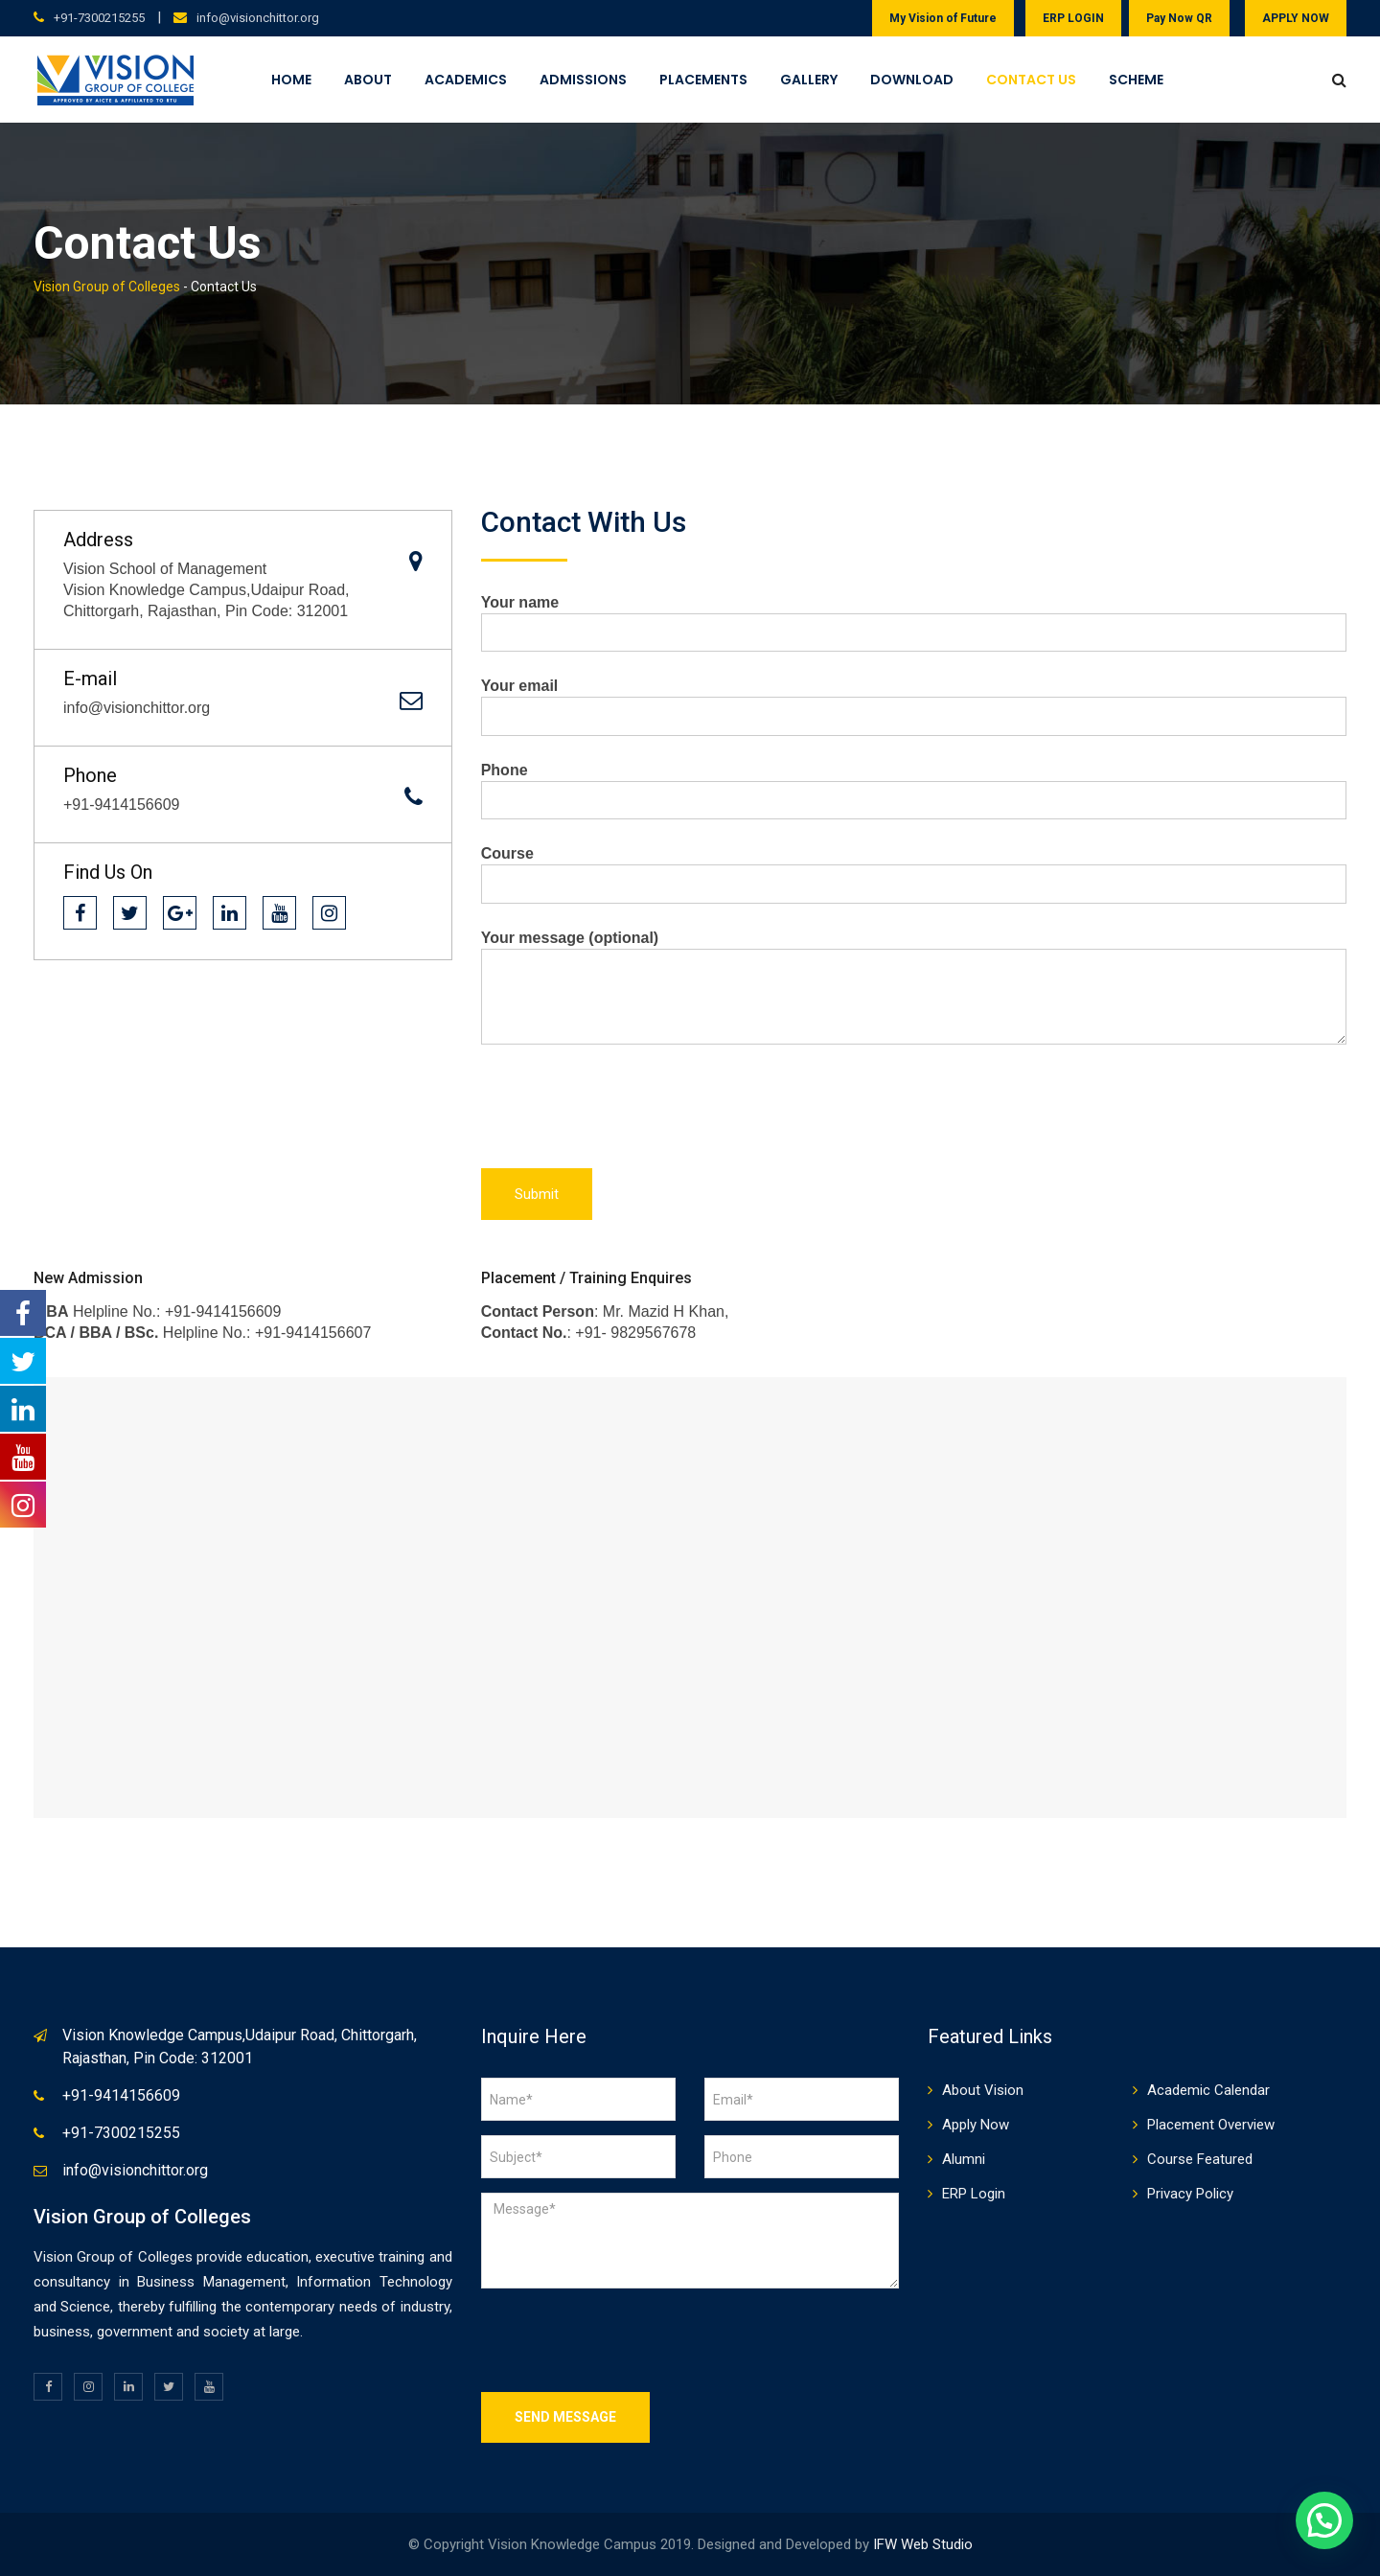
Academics (466, 79)
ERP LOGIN (1073, 18)
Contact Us (1031, 79)
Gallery (809, 79)
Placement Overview (1211, 2124)
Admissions (583, 79)
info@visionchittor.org (257, 18)
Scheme (1136, 79)
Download (912, 79)
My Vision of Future (943, 18)
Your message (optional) (913, 988)
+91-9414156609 (121, 2095)
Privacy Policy (1190, 2193)
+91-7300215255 (99, 18)
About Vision (983, 2090)
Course (913, 868)
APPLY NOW (1295, 18)
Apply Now (975, 2124)
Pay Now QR (1179, 18)
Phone (913, 785)
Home (291, 79)
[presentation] (626, 1111)
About (368, 79)
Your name (913, 617)
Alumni (963, 2159)
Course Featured (1200, 2159)
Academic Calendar (1208, 2090)
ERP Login (973, 2193)
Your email (913, 701)
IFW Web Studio (923, 2544)
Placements (703, 79)
